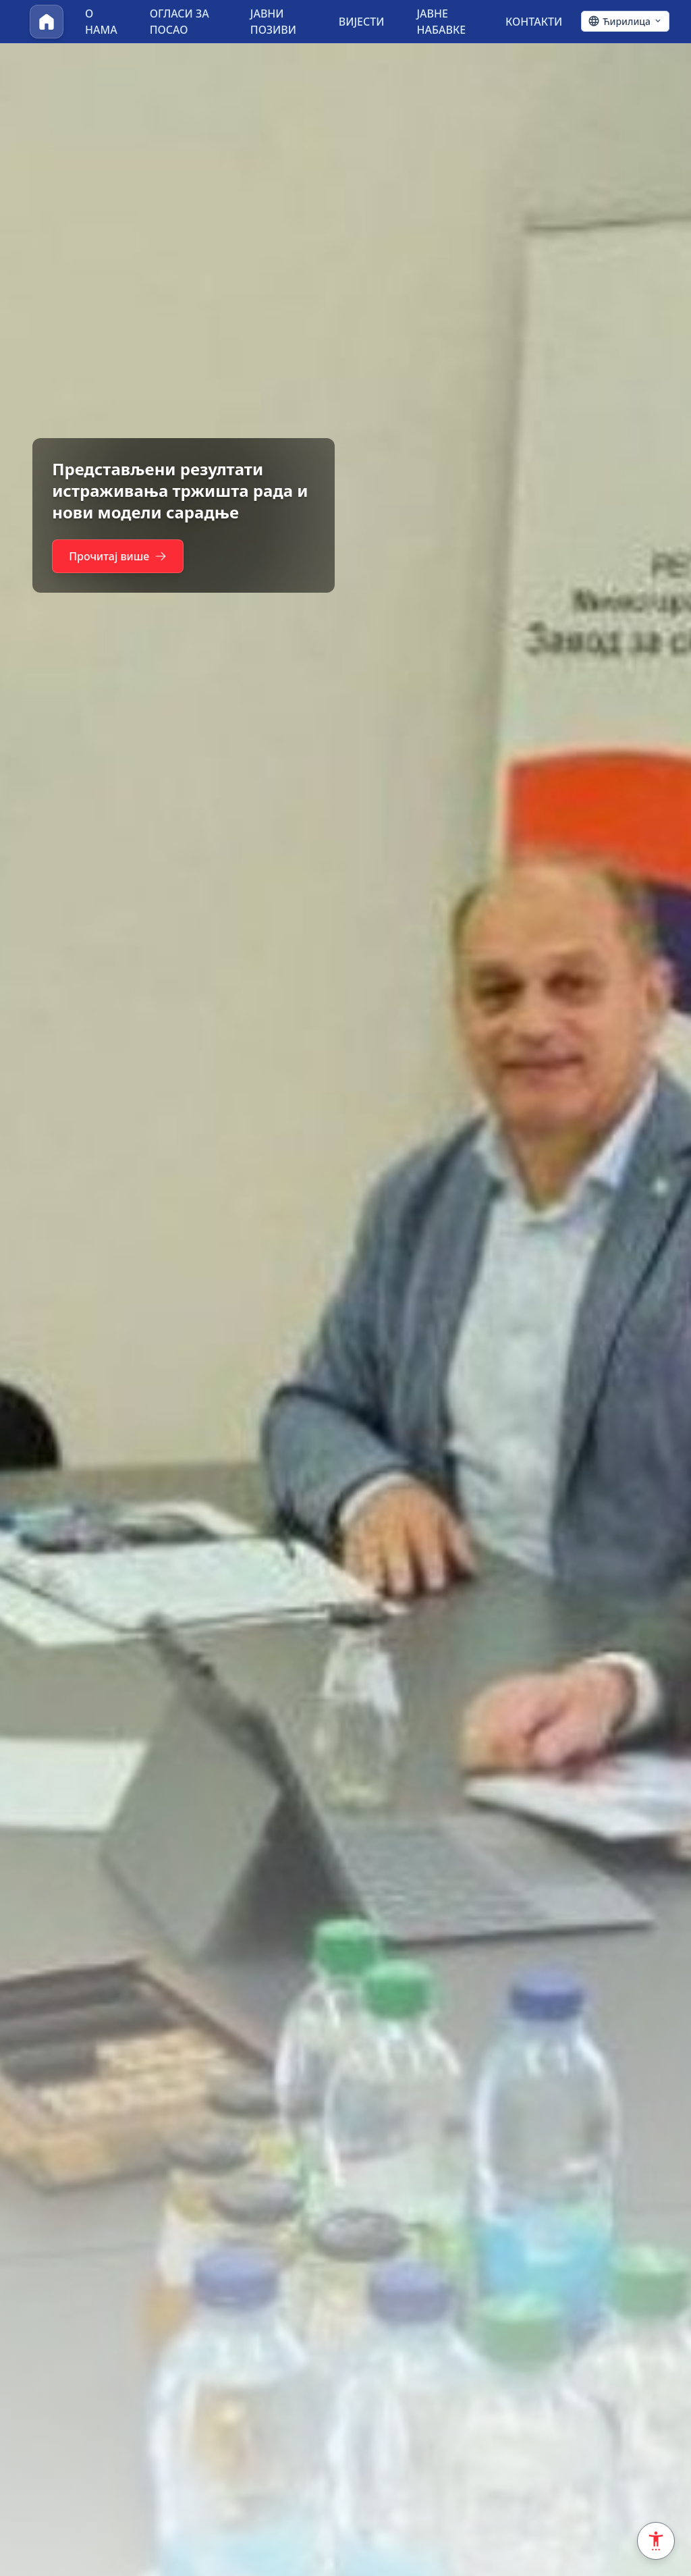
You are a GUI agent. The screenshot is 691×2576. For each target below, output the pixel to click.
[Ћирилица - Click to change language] (625, 21)
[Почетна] (46, 21)
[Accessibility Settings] (656, 2541)
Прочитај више (120, 556)
